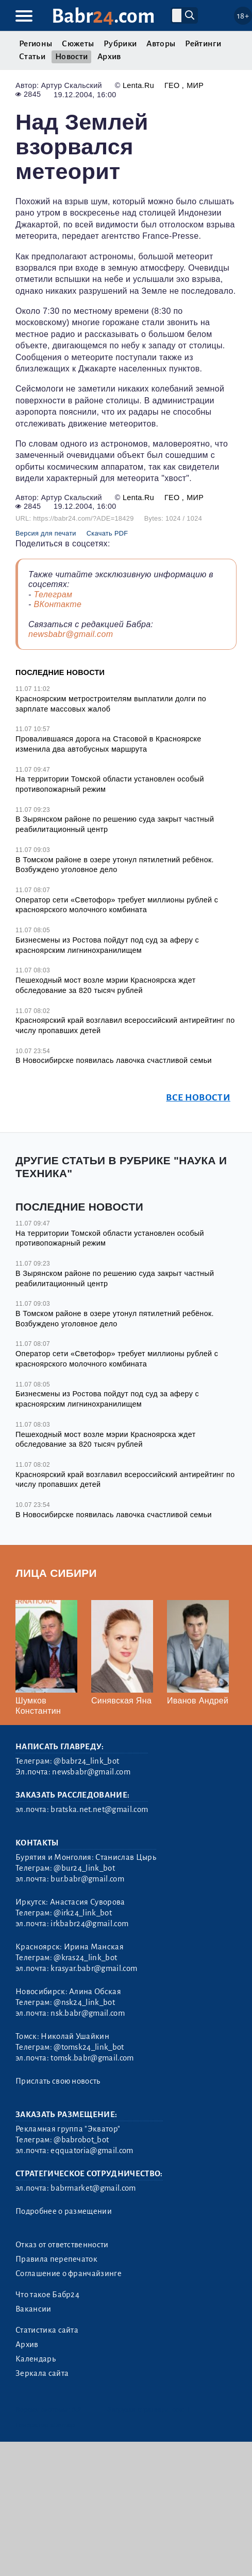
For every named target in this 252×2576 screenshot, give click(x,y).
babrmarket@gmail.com (93, 2188)
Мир (195, 85)
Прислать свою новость (57, 2081)
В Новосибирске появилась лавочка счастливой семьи (113, 1060)
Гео (173, 85)
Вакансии (33, 2309)
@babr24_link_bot (86, 1761)
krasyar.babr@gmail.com (94, 1968)
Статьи (32, 56)
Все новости (198, 1098)
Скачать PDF (107, 533)
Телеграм (52, 594)
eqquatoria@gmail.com (92, 2150)
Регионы (35, 43)
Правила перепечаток (56, 2259)
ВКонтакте (57, 604)
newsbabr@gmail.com (70, 634)
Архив (109, 56)
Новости (71, 56)
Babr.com (103, 16)
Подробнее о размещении (63, 2211)
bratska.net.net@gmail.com (99, 1809)
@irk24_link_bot (83, 1913)
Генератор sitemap (45, 2425)
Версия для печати (45, 533)
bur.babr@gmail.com (87, 1879)
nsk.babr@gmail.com (88, 2013)
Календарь (35, 2359)
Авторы (160, 43)
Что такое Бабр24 (47, 2294)
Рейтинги (203, 43)
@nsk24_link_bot (84, 2002)
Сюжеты (78, 43)
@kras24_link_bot (85, 1957)
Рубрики (120, 43)
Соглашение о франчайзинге (68, 2273)
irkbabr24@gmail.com (89, 1924)
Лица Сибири (56, 1573)
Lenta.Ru (138, 85)
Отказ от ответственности (62, 2245)
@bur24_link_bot (84, 1868)
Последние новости (60, 672)
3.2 (77, 2409)
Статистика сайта (46, 2330)
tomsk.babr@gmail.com (92, 2058)
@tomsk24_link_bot (89, 2047)
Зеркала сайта (42, 2373)
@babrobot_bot (81, 2140)
